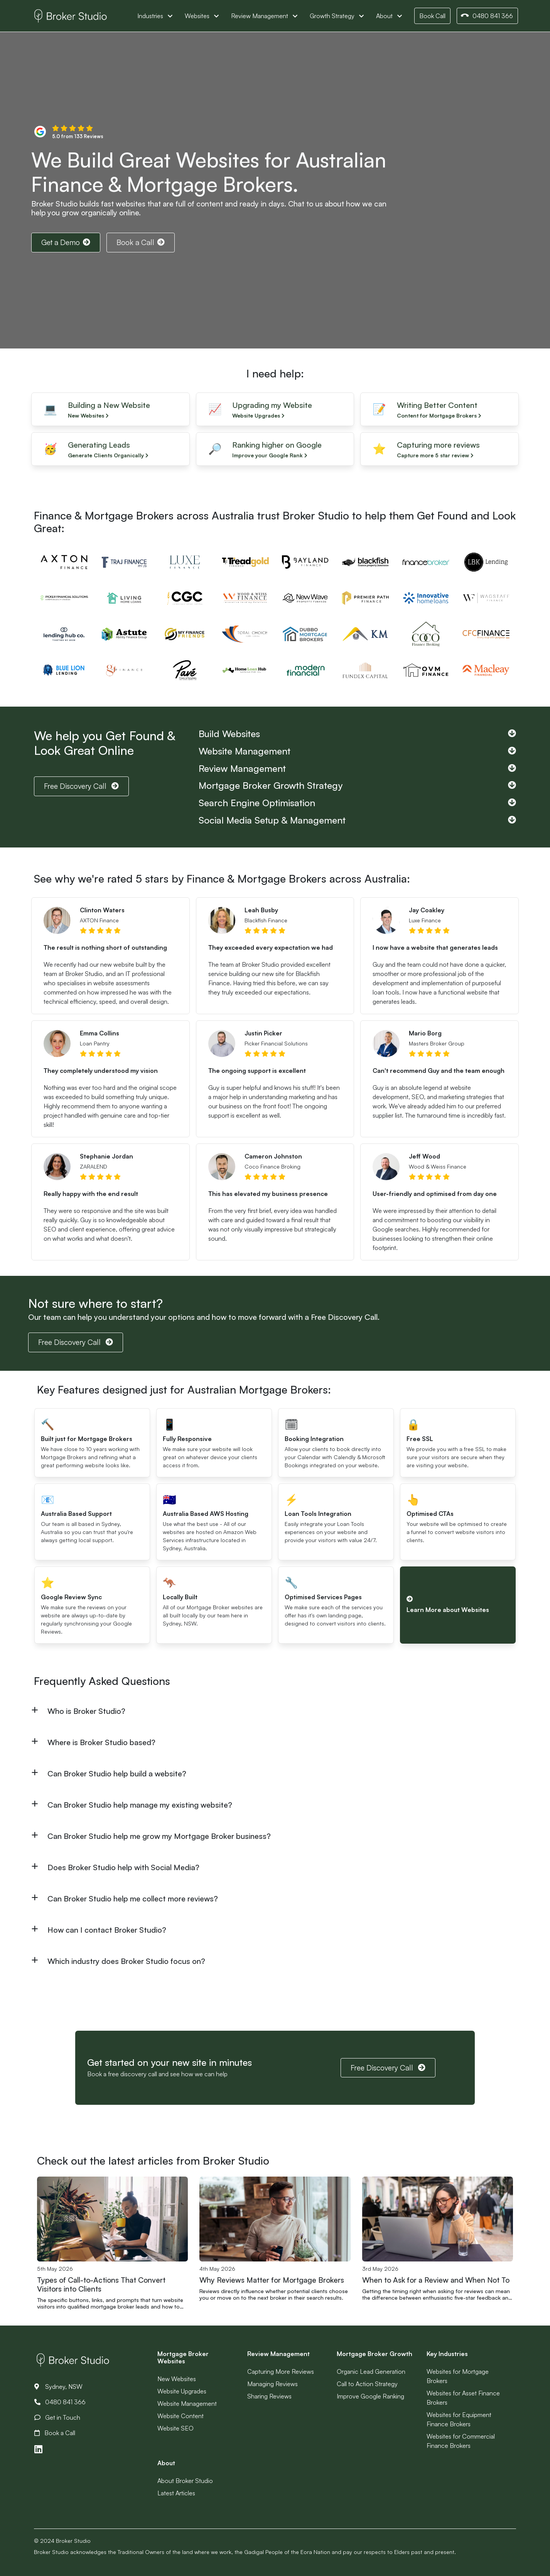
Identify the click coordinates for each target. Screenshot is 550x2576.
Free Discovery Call (81, 786)
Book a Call (140, 242)
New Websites (176, 2379)
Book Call (432, 16)
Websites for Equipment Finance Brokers (459, 2419)
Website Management (187, 2403)
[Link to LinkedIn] (38, 2449)
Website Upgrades (181, 2391)
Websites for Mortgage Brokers (458, 2376)
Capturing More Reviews (280, 2371)
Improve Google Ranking (370, 2396)
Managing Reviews (272, 2384)
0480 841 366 (487, 16)
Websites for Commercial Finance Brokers (461, 2440)
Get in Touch (57, 2417)
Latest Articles (176, 2493)
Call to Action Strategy (367, 2384)
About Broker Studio (185, 2481)
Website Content (180, 2416)
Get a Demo (65, 242)
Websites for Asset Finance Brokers (463, 2397)
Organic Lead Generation (371, 2371)
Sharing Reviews (269, 2396)
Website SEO (175, 2428)
